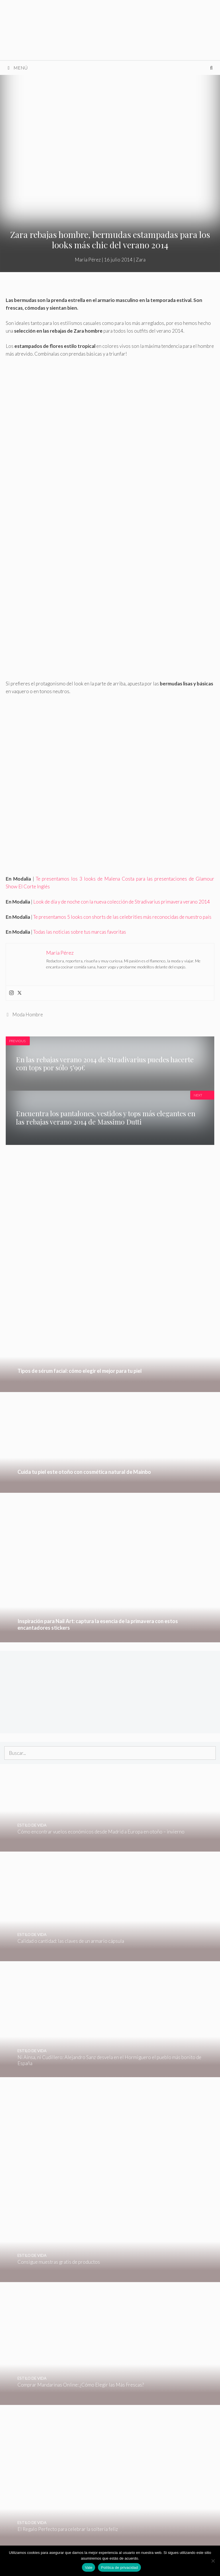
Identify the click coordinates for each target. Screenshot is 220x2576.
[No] (213, 2561)
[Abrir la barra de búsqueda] (211, 68)
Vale (88, 2567)
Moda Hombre (27, 1014)
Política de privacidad (119, 2567)
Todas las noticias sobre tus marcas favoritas (79, 932)
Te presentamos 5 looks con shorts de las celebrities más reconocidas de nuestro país (122, 917)
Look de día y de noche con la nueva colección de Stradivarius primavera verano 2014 (121, 902)
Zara (141, 260)
